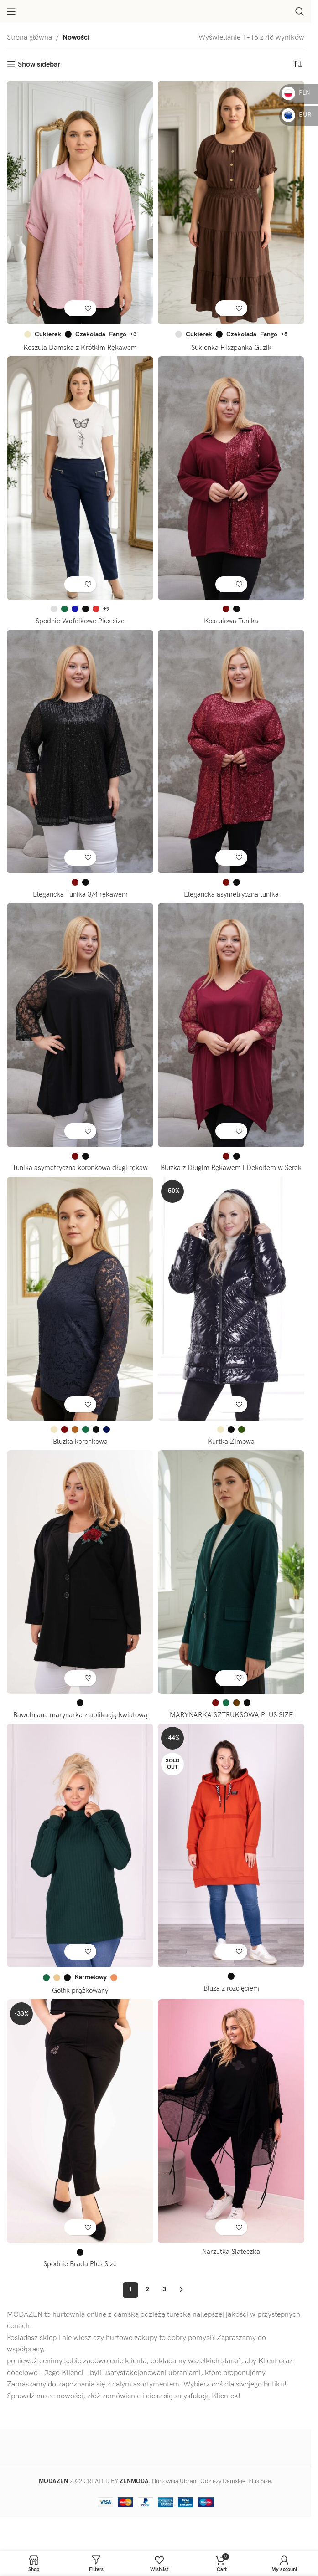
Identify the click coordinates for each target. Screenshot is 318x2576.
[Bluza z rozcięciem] (231, 1855)
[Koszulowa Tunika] (231, 478)
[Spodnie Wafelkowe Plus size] (80, 478)
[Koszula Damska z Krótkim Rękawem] (80, 202)
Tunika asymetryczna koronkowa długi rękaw (80, 1168)
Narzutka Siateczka (231, 2262)
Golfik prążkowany (80, 2001)
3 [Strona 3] (164, 2300)
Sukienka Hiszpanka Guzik (231, 348)
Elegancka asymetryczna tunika (231, 894)
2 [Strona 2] (147, 2300)
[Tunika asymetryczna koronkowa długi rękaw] (80, 1025)
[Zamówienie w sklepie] (297, 65)
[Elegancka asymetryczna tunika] (231, 751)
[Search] (300, 11)
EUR (297, 114)
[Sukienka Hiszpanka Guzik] (231, 202)
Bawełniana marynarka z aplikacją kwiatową (80, 1725)
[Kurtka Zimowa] (231, 1309)
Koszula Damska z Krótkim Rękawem (80, 348)
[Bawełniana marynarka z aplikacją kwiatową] (80, 1582)
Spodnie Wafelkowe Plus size (80, 621)
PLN (296, 93)
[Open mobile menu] (11, 11)
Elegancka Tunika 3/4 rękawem (80, 894)
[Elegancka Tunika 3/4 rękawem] (80, 751)
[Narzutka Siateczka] (231, 2131)
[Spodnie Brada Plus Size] (80, 2131)
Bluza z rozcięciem (231, 1999)
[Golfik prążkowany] (80, 1855)
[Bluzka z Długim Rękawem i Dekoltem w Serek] (231, 1025)
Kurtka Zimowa (231, 1451)
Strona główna (29, 37)
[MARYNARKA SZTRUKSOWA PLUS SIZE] (231, 1582)
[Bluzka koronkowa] (80, 1309)
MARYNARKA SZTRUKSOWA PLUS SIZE (231, 1725)
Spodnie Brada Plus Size (80, 2274)
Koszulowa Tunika (231, 621)
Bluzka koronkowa (80, 1451)
